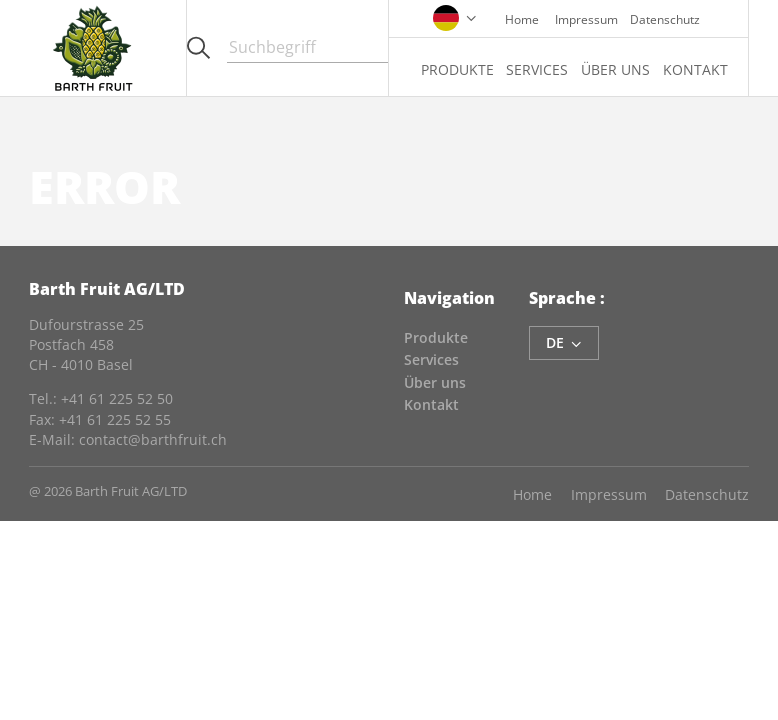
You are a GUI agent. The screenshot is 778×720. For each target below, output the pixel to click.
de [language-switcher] (564, 342)
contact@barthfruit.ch (153, 439)
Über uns (615, 69)
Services (537, 69)
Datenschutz (665, 18)
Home (522, 18)
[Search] (307, 48)
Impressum (586, 18)
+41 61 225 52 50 (117, 398)
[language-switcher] (455, 16)
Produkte (457, 69)
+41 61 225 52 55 (115, 419)
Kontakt (695, 69)
